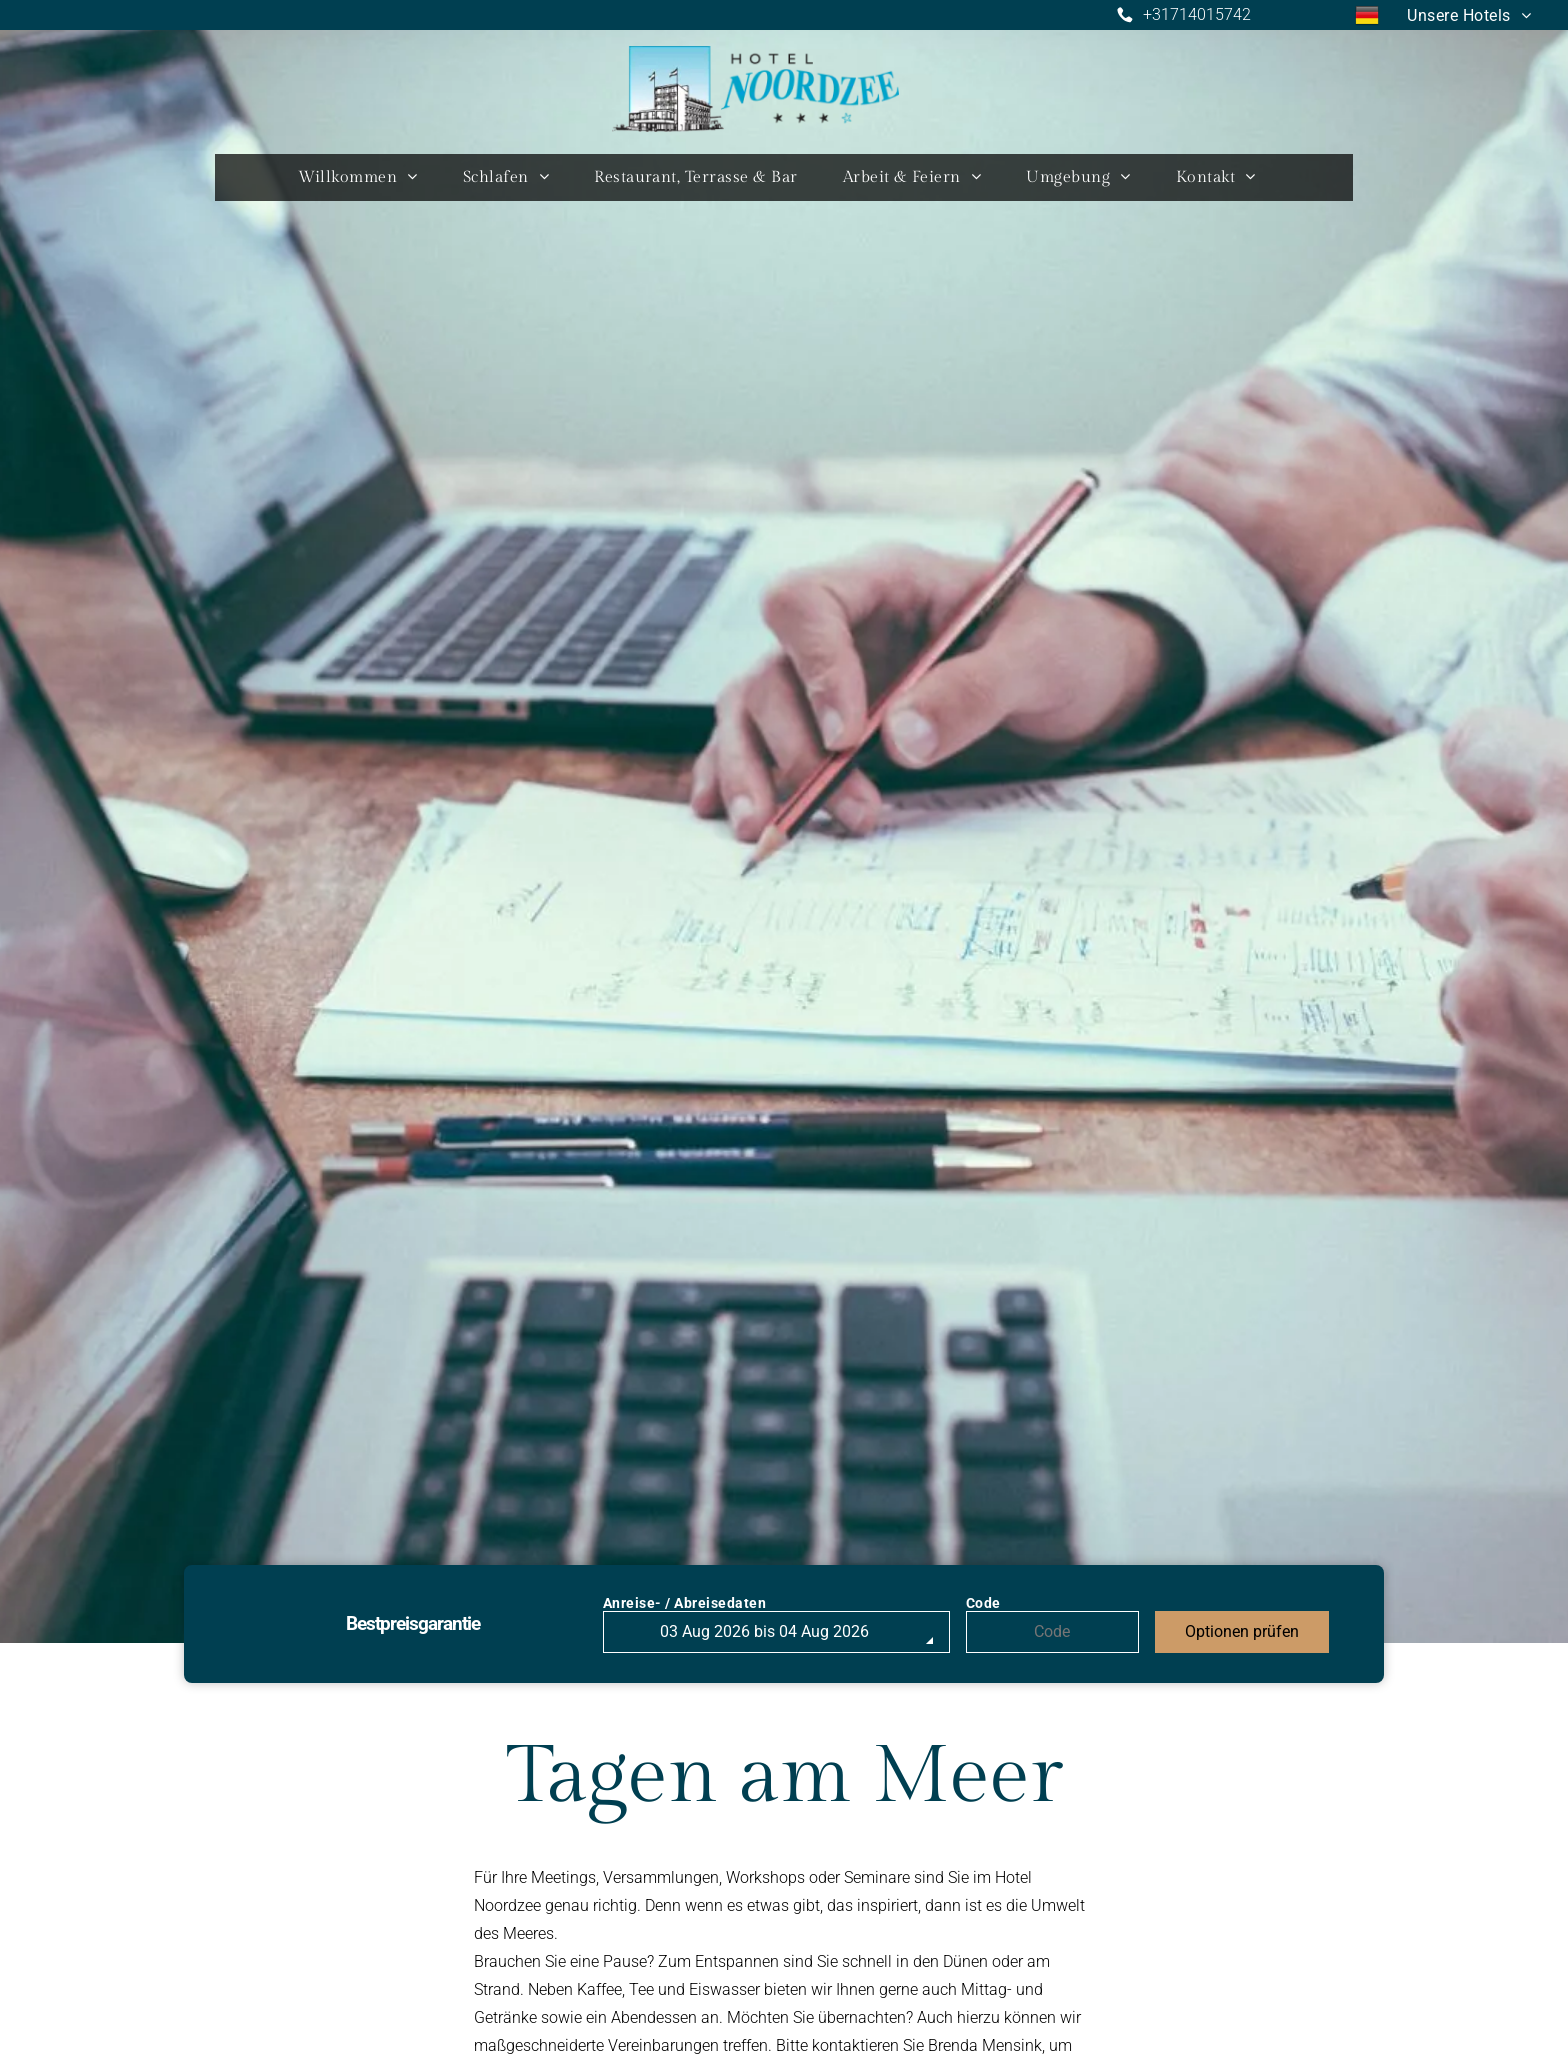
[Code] (1053, 1632)
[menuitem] (1469, 14)
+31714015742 (1197, 14)
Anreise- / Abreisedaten (685, 1603)
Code (983, 1603)
